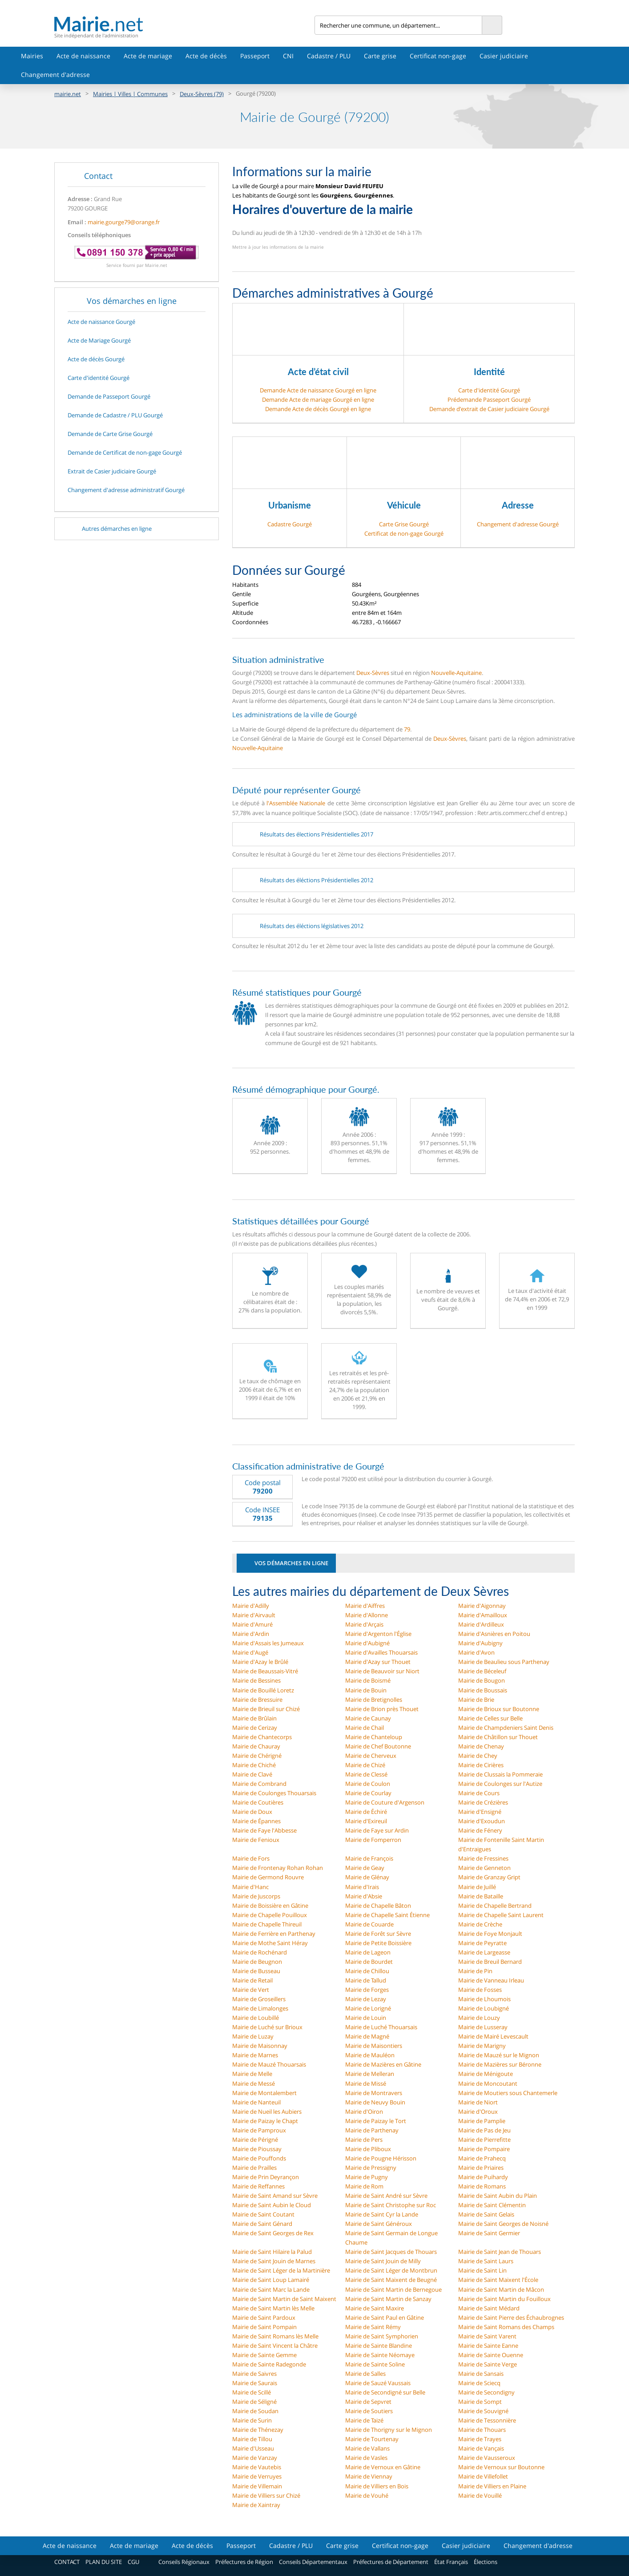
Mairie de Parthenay (372, 2130)
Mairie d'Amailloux (482, 1615)
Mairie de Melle (252, 2074)
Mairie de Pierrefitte (484, 2140)
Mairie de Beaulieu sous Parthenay (503, 1662)
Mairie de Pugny (366, 2177)
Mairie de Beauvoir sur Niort (382, 1671)
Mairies (32, 56)
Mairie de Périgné (255, 2140)
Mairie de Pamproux (259, 2130)
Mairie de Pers (364, 2140)
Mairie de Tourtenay (372, 2439)
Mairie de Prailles (254, 2168)
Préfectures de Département (390, 2562)
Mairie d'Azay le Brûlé (260, 1662)
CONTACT (67, 2562)
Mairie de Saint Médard (489, 2308)
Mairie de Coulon (367, 1784)
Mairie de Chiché (254, 1765)
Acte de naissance (83, 56)
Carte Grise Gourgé (404, 524)
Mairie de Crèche (480, 1924)
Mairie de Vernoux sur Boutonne (501, 2467)
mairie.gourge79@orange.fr (124, 222)
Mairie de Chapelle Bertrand (495, 1906)
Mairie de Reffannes (258, 2186)
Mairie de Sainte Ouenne (490, 2355)
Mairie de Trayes (479, 2439)
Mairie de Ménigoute (485, 2074)
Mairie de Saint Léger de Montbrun (391, 2270)
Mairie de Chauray (256, 1746)
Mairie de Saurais (254, 2383)
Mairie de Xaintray (256, 2505)
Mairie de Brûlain (254, 1718)
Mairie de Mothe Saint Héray (270, 1943)
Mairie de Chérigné (257, 1756)
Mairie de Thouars (482, 2430)
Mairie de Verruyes (257, 2476)
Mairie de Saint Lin (482, 2270)
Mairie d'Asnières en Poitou (494, 1634)
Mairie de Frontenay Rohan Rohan (277, 1868)
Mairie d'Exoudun (481, 1821)
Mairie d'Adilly (250, 1606)
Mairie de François (369, 1858)
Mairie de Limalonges (260, 2008)
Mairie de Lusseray (483, 2027)
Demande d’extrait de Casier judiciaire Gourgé (489, 409)
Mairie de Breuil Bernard (490, 1962)
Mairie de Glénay (367, 1877)
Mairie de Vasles (366, 2458)
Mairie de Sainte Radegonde (269, 2364)
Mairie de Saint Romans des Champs (506, 2327)
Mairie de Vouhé (366, 2495)
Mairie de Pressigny (370, 2168)
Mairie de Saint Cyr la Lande (381, 2214)
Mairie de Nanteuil (256, 2102)
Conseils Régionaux (184, 2562)
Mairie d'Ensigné (479, 1812)
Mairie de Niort (478, 2102)
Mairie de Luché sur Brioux (267, 2027)
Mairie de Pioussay (257, 2149)
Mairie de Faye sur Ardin (377, 1830)
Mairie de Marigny (482, 2046)
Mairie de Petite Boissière (378, 1943)
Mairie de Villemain (257, 2486)
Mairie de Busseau (256, 1971)
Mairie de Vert (250, 1990)
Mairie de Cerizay (254, 1728)
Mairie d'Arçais (364, 1624)
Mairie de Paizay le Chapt (265, 2121)
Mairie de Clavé (252, 1774)
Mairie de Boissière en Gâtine (270, 1906)
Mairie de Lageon (368, 1952)
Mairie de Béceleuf (482, 1671)
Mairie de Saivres (254, 2374)
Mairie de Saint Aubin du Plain (497, 2196)
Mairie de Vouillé (480, 2495)
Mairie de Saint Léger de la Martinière (281, 2270)
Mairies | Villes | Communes (130, 94)
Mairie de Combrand (259, 1784)
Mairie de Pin (475, 1971)
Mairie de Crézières (483, 1802)
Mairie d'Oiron (364, 2112)
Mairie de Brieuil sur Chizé (266, 1709)
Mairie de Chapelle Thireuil (267, 1924)
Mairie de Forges (367, 1990)
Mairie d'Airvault (253, 1615)
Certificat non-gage (438, 56)
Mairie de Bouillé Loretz (263, 1690)
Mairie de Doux (252, 1812)
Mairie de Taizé (364, 2420)
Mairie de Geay (364, 1868)
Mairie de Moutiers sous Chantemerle (507, 2093)
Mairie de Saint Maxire (374, 2308)
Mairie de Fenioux (255, 1840)
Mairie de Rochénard (259, 1952)
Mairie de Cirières (481, 1765)
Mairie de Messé (253, 2083)
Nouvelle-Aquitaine (456, 673)
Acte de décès (206, 56)
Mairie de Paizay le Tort (375, 2121)
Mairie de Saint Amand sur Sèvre (275, 2196)
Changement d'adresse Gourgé (518, 524)
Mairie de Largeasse (484, 1952)
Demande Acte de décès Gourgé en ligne (318, 409)
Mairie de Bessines (256, 1680)
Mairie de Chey (477, 1756)
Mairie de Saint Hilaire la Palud (272, 2252)
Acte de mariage (148, 56)
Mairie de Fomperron (373, 1840)
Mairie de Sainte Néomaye (380, 2355)
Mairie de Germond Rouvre (268, 1877)
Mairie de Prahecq (482, 2158)
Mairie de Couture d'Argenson (384, 1802)
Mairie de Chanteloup (373, 1737)
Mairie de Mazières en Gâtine (383, 2064)
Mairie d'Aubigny (480, 1643)
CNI (288, 56)
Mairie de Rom (364, 2186)
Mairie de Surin (252, 2420)
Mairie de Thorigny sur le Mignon (388, 2430)
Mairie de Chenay (481, 1746)
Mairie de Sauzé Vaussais (378, 2383)
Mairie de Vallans (367, 2448)
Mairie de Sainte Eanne (488, 2346)
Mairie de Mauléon (370, 2055)
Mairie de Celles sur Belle (490, 1718)
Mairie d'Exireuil (366, 1821)
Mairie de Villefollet (483, 2476)
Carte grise (380, 56)
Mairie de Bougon (481, 1680)
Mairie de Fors (251, 1858)
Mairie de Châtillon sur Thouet (498, 1737)
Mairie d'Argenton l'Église (378, 1634)
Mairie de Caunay (368, 1718)
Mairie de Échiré (366, 1812)
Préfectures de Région (244, 2562)
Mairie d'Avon (476, 1652)
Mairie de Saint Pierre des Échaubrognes (511, 2318)
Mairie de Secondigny (486, 2392)
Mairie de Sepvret (368, 2402)
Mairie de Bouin (366, 1690)
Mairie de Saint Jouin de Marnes (273, 2261)
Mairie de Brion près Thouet (382, 1709)
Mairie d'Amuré (252, 1624)
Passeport (255, 56)
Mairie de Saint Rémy (373, 2327)
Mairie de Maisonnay (259, 2046)
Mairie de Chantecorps (262, 1737)
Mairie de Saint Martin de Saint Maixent (284, 2299)
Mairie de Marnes (255, 2055)
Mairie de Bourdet (369, 1962)
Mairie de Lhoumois (484, 1999)
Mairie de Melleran (369, 2074)
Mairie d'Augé (250, 1652)
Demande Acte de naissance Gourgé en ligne (318, 390)
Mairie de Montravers (373, 2093)
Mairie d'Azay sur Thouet (378, 1662)
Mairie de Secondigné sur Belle (385, 2392)
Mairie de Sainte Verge (487, 2364)
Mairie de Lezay (365, 1999)
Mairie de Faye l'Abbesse (264, 1830)
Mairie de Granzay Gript (489, 1877)
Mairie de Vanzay (254, 2458)
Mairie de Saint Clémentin (492, 2205)
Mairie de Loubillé (255, 2018)
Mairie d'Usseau (253, 2448)
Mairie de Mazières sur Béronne (499, 2064)
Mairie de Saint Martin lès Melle (273, 2308)
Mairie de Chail (364, 1728)
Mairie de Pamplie (481, 2121)
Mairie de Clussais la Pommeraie (500, 1774)
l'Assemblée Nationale (295, 803)
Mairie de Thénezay (257, 2430)
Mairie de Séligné (254, 2402)
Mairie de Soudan (255, 2411)
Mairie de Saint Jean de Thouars (499, 2252)
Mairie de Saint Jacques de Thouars (391, 2252)
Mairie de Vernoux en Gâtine (382, 2467)
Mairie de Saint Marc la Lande (271, 2289)
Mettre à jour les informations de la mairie (278, 247)
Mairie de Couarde (369, 1924)
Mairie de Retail (252, 1980)
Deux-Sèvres (372, 673)
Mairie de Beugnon (257, 1962)
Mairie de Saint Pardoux (263, 2318)
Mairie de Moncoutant (487, 2083)
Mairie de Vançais (481, 2448)
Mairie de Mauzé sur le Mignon (498, 2055)
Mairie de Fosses (480, 1990)
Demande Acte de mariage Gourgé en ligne (318, 400)
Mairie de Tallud (365, 1980)
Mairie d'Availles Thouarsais (381, 1652)
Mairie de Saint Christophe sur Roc (390, 2205)
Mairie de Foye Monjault (490, 1934)
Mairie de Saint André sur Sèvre (386, 2196)
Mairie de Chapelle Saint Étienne (387, 1915)
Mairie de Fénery (480, 1830)
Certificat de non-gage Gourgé (404, 533)
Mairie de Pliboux (368, 2149)
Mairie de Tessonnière (487, 2420)
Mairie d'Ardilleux (481, 1624)
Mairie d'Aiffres (365, 1606)
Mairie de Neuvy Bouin (375, 2102)
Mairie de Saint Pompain (264, 2327)
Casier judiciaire (504, 56)
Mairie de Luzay (253, 2036)
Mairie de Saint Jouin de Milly (383, 2261)
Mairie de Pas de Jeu (484, 2130)
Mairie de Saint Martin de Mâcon (501, 2289)
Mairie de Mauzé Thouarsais (269, 2064)
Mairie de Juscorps (256, 1896)
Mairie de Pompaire (484, 2149)
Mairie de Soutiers (369, 2411)
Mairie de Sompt (480, 2402)
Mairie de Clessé (366, 1774)
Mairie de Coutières (257, 1802)
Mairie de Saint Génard (262, 2224)
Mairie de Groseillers (259, 1999)
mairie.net (67, 94)
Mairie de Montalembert (264, 2093)
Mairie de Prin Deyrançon (265, 2177)
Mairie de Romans (482, 2186)
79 (407, 729)
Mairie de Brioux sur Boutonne (498, 1709)
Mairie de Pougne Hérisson (380, 2158)
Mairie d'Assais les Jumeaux (268, 1643)
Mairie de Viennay (368, 2476)
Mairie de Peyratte (482, 1943)
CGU (133, 2562)
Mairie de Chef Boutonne (378, 1746)
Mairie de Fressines (483, 1858)
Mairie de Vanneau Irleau (491, 1980)
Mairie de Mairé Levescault (493, 2036)
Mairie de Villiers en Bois (376, 2486)
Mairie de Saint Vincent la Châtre (275, 2346)
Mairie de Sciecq (479, 2383)
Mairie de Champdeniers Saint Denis (505, 1728)
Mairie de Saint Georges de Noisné (503, 2224)
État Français (451, 2562)
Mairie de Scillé (251, 2392)
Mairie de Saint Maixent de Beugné (391, 2280)
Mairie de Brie (476, 1700)
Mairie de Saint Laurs (485, 2261)
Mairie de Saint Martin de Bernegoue (393, 2289)
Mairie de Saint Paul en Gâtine (384, 2318)
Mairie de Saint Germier (489, 2233)
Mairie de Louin (365, 2018)
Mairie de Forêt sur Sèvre (378, 1934)
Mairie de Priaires (481, 2168)
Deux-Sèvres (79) (202, 94)
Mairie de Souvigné (483, 2411)
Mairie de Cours (479, 1793)
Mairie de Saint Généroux (378, 2224)
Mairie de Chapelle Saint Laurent (501, 1915)
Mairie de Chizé (365, 1765)
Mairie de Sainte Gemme (264, 2355)
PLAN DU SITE (103, 2562)
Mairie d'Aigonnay (482, 1606)
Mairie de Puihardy (483, 2177)
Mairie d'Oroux (478, 2112)
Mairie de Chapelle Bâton (378, 1906)
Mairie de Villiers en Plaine (492, 2486)
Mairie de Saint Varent (487, 2336)
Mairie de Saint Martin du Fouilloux (504, 2299)
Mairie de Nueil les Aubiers (267, 2112)
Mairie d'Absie (363, 1896)
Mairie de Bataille (480, 1896)
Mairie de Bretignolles (373, 1700)
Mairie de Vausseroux (486, 2458)
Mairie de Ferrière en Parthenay (273, 1934)
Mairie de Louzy (479, 2018)
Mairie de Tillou (252, 2439)
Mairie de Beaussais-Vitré (265, 1671)
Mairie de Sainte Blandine (378, 2346)
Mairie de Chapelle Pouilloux (269, 1915)
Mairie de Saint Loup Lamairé (270, 2280)
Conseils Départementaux (313, 2562)
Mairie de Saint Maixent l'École (498, 2280)
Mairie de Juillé (477, 1887)
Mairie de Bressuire (257, 1700)
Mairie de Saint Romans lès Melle (275, 2336)
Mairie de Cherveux (370, 1756)
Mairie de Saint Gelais (486, 2214)
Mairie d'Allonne (366, 1615)
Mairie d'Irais (362, 1887)
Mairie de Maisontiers (373, 2046)
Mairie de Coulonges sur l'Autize (500, 1784)
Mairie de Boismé (368, 1680)
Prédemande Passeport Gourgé (489, 400)
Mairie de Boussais (482, 1690)
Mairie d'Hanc (250, 1887)
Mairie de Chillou (367, 1971)
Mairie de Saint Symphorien (381, 2336)
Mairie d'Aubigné (367, 1643)
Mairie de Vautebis (256, 2467)
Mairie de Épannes (256, 1821)
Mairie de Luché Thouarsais (381, 2027)
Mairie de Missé (365, 2083)
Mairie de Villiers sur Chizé (266, 2495)
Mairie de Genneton (484, 1868)
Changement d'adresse (55, 74)
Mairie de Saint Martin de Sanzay (388, 2299)
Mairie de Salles (365, 2374)
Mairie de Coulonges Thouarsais (274, 1793)
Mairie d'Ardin (250, 1634)
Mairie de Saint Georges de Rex (273, 2233)
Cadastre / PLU (329, 56)
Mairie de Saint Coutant (263, 2214)
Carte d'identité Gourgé (489, 390)
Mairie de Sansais (481, 2374)
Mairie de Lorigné (368, 2008)
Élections (485, 2562)
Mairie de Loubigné (483, 2008)
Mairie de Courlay (368, 1793)
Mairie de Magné (367, 2036)
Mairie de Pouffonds (259, 2158)
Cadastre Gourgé (289, 524)
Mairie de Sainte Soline (375, 2364)
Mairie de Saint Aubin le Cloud (271, 2205)
